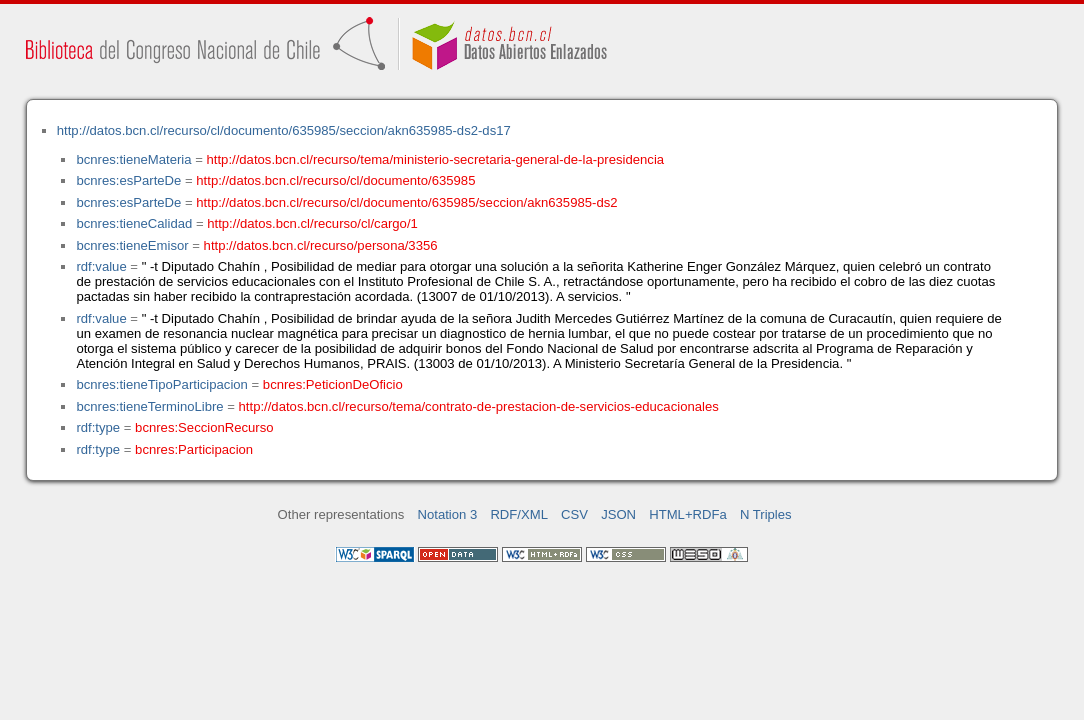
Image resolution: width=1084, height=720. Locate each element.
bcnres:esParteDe (128, 180)
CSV (574, 514)
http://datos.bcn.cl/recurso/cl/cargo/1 (312, 223)
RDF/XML (519, 514)
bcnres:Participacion (194, 449)
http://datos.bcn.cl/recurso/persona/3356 (321, 245)
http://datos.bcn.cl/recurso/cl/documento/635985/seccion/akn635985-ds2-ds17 (284, 130)
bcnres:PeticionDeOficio (333, 384)
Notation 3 (448, 514)
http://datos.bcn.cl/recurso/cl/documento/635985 (335, 180)
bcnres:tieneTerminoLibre (149, 406)
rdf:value (101, 266)
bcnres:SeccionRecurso (204, 427)
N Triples (766, 514)
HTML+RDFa (688, 514)
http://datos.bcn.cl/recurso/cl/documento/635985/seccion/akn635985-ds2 (406, 202)
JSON (618, 514)
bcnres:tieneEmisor (132, 245)
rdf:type (98, 427)
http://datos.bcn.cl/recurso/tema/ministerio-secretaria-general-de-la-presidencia (436, 159)
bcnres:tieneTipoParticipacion (161, 384)
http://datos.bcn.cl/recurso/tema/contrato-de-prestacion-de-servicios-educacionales (479, 406)
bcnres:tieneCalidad (134, 223)
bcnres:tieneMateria (133, 159)
